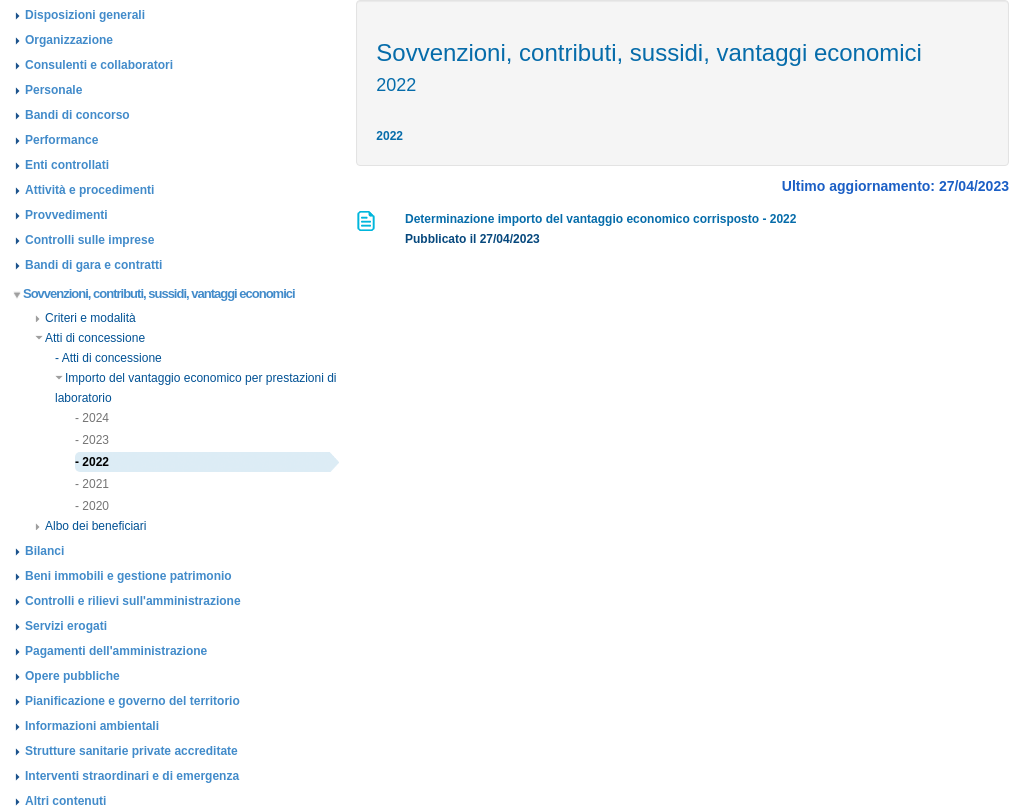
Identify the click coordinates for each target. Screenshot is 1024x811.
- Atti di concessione (108, 358)
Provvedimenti (66, 215)
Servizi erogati (66, 626)
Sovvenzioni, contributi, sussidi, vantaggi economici (155, 293)
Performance (61, 140)
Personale (53, 90)
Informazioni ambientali (92, 726)
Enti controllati (67, 165)
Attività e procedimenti (89, 190)
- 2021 (92, 484)
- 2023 (92, 440)
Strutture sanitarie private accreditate (131, 751)
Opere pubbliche (72, 676)
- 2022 (92, 462)
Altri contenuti (65, 801)
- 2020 (92, 506)
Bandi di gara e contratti (93, 265)
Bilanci (44, 551)
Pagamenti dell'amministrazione (116, 651)
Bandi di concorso (77, 115)
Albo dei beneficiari (90, 526)
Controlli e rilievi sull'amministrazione (133, 601)
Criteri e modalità (85, 318)
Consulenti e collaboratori (99, 65)
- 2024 (92, 418)
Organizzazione (69, 40)
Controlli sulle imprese (89, 240)
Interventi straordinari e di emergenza (132, 776)
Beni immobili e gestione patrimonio (128, 576)
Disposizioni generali (85, 15)
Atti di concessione (90, 338)
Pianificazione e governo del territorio (132, 701)
